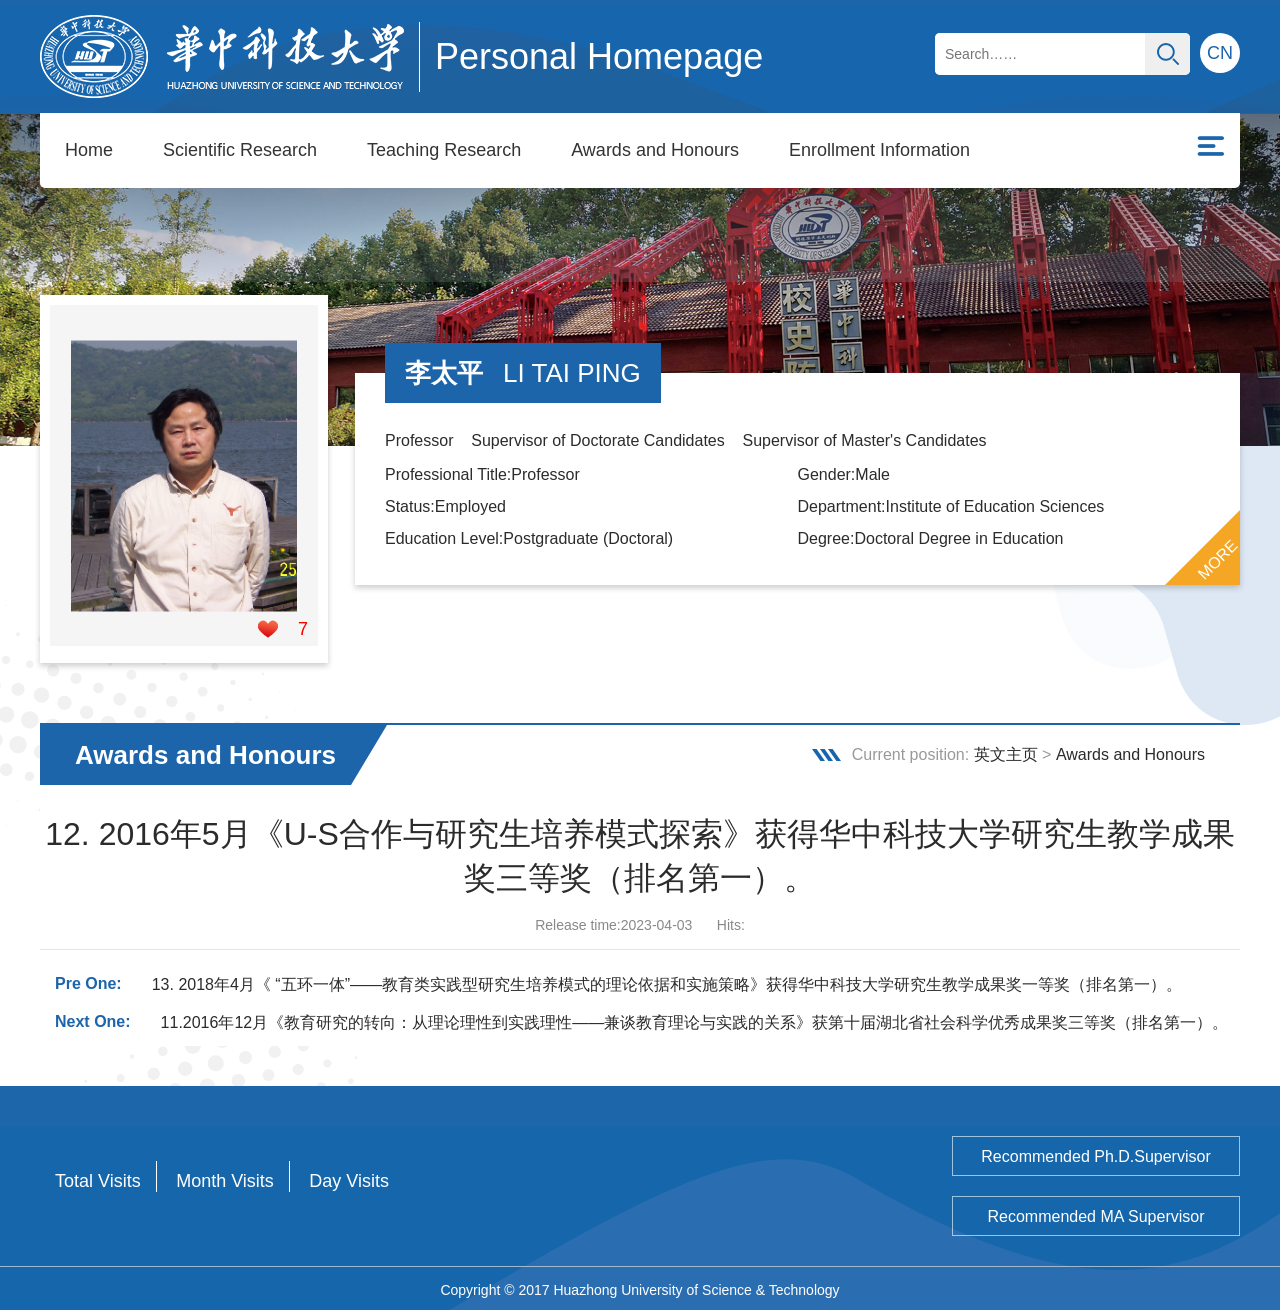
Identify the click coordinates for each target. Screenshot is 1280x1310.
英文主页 (1006, 751)
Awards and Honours (655, 150)
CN (1220, 53)
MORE (1218, 557)
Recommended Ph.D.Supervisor (1095, 1153)
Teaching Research (444, 150)
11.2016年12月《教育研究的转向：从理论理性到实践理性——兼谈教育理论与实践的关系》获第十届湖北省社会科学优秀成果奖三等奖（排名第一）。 (695, 1019)
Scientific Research (240, 150)
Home (89, 150)
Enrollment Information (879, 150)
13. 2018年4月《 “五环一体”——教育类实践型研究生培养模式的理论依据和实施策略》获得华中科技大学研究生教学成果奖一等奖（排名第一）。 (667, 981)
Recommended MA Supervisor (1096, 1213)
